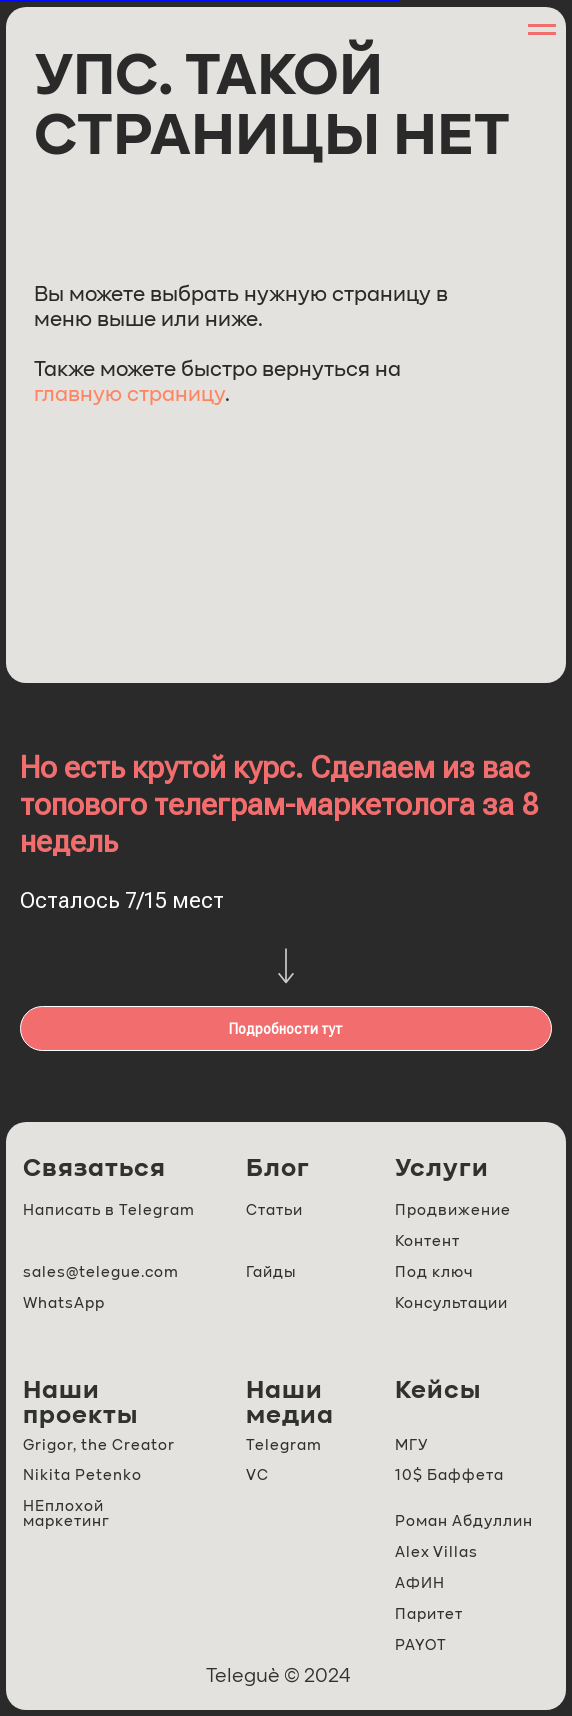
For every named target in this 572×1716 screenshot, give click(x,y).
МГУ (411, 1445)
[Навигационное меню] (542, 30)
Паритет (429, 1614)
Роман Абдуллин (464, 1521)
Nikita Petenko (82, 1475)
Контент (427, 1241)
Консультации (451, 1303)
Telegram (284, 1445)
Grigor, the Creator (99, 1445)
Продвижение (453, 1210)
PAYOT (421, 1645)
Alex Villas (436, 1552)
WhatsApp (64, 1303)
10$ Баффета (449, 1475)
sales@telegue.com (101, 1272)
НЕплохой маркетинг (66, 1514)
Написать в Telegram (109, 1210)
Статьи (274, 1210)
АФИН (420, 1583)
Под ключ (434, 1272)
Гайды (271, 1272)
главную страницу (129, 395)
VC (257, 1475)
